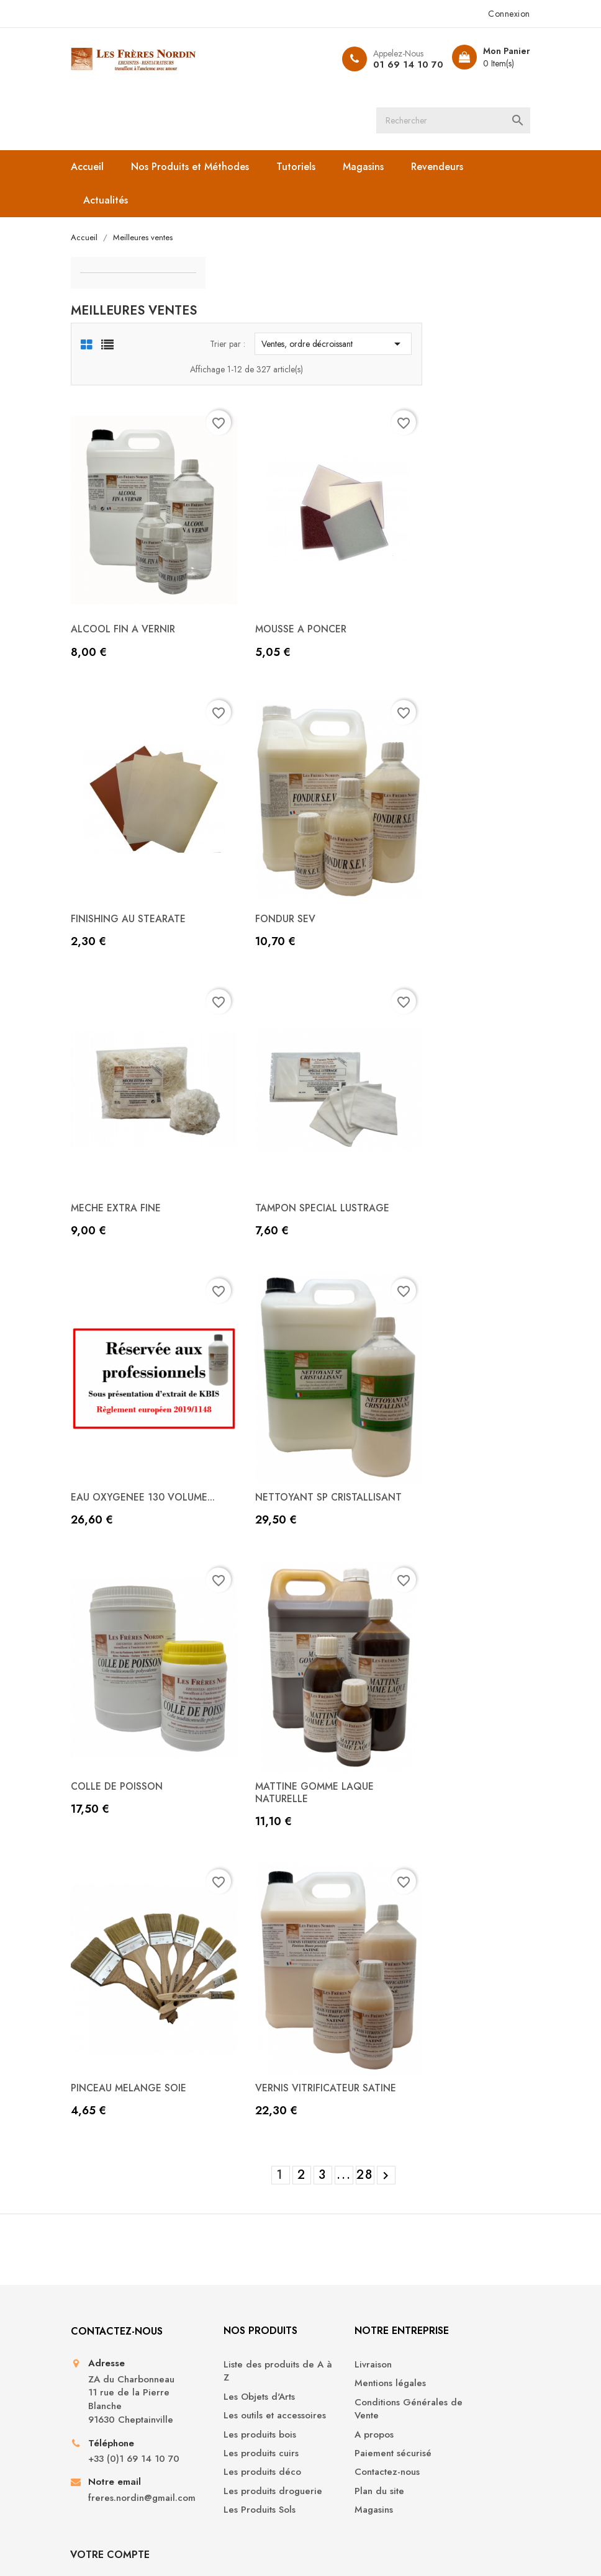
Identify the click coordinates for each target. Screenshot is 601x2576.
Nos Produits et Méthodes (196, 168)
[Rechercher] (455, 121)
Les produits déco (232, 2375)
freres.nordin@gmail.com (134, 2429)
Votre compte (466, 2220)
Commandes (453, 2286)
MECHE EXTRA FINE (239, 1125)
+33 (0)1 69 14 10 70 (132, 2383)
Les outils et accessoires (219, 2312)
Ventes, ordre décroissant (441, 299)
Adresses (446, 2324)
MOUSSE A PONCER (414, 570)
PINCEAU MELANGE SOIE (252, 1969)
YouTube (279, 2499)
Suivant (498, 2058)
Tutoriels (302, 168)
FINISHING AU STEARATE (251, 848)
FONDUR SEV (398, 848)
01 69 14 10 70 (401, 64)
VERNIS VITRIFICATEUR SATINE (439, 1969)
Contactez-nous (342, 2362)
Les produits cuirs (231, 2356)
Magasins (369, 168)
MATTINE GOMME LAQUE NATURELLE (427, 1685)
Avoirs (439, 2305)
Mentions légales (345, 2272)
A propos (329, 2324)
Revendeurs (443, 168)
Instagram (321, 2499)
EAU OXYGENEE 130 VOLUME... (266, 1402)
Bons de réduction (466, 2342)
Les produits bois (230, 2337)
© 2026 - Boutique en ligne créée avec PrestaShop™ (181, 2548)
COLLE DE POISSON (240, 1679)
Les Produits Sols (230, 2426)
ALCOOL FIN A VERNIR (246, 570)
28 (477, 2058)
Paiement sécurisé (348, 2342)
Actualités (111, 202)
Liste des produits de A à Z (239, 2261)
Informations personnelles (454, 2261)
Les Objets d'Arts (229, 2286)
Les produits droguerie (220, 2400)
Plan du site (334, 2380)
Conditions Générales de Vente (356, 2299)
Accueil (93, 168)
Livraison (328, 2254)
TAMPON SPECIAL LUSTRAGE (435, 1125)
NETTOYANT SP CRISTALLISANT (441, 1402)
